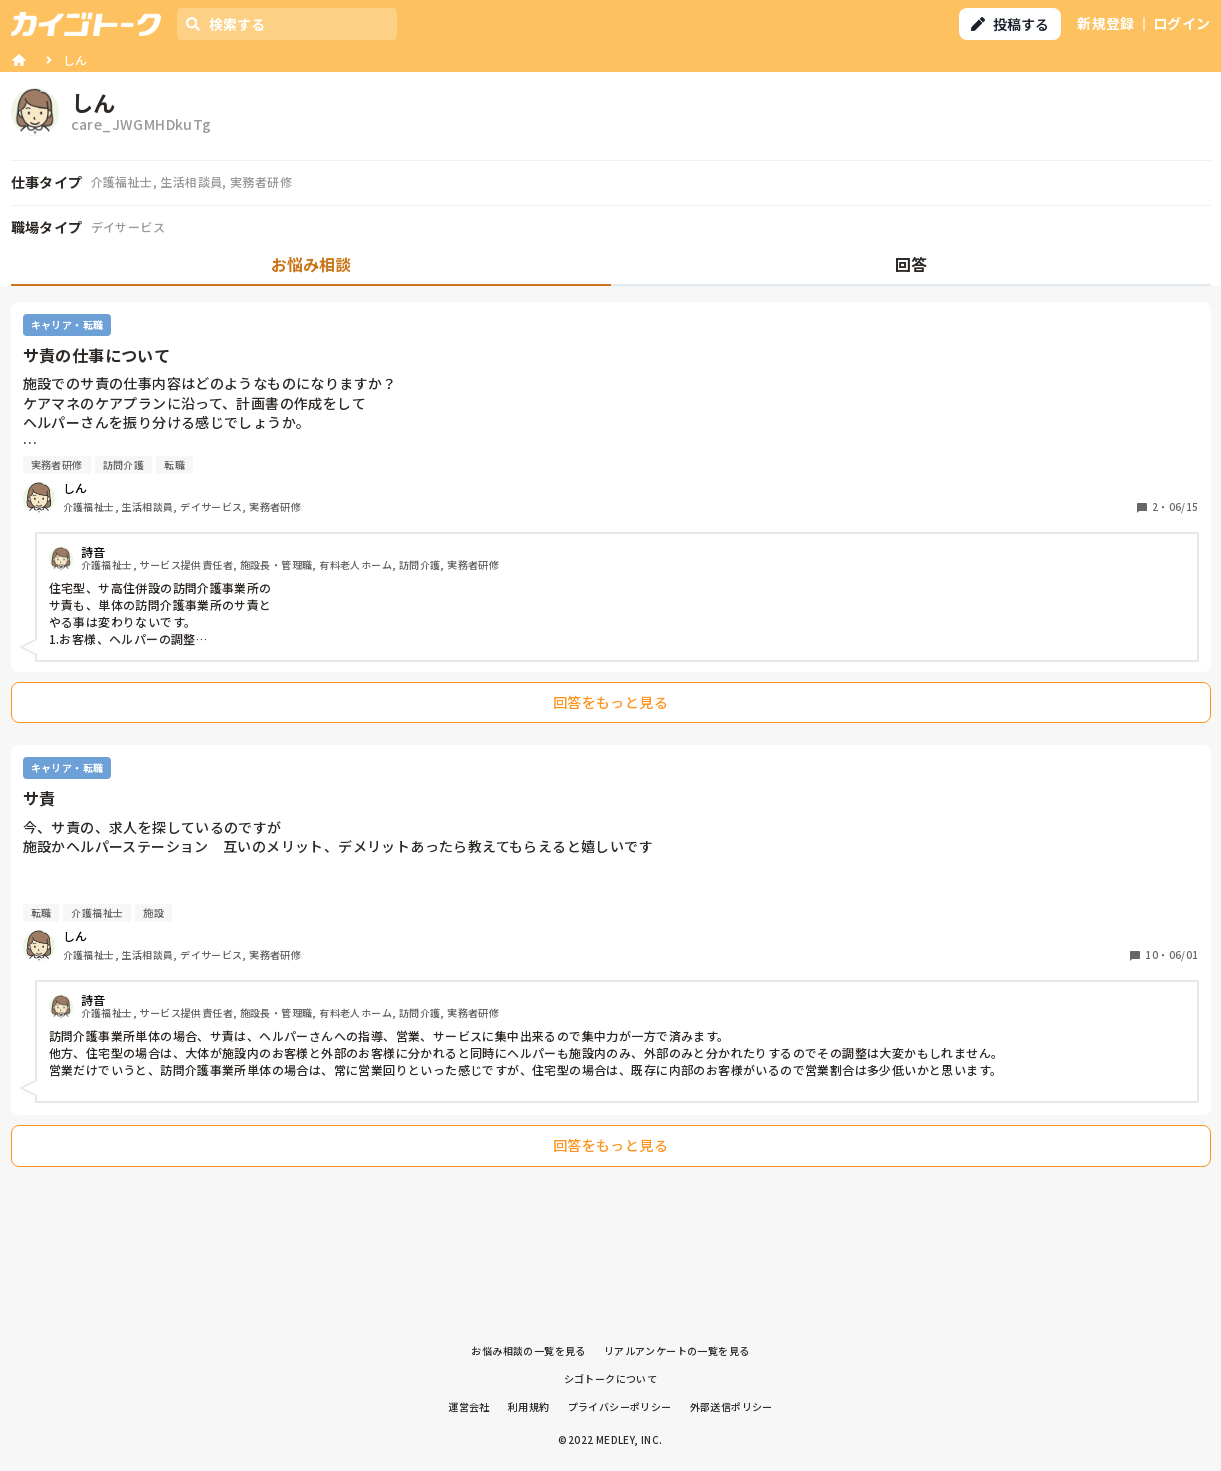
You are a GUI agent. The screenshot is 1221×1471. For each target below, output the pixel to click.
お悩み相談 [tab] (311, 264)
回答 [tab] (911, 264)
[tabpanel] (611, 739)
